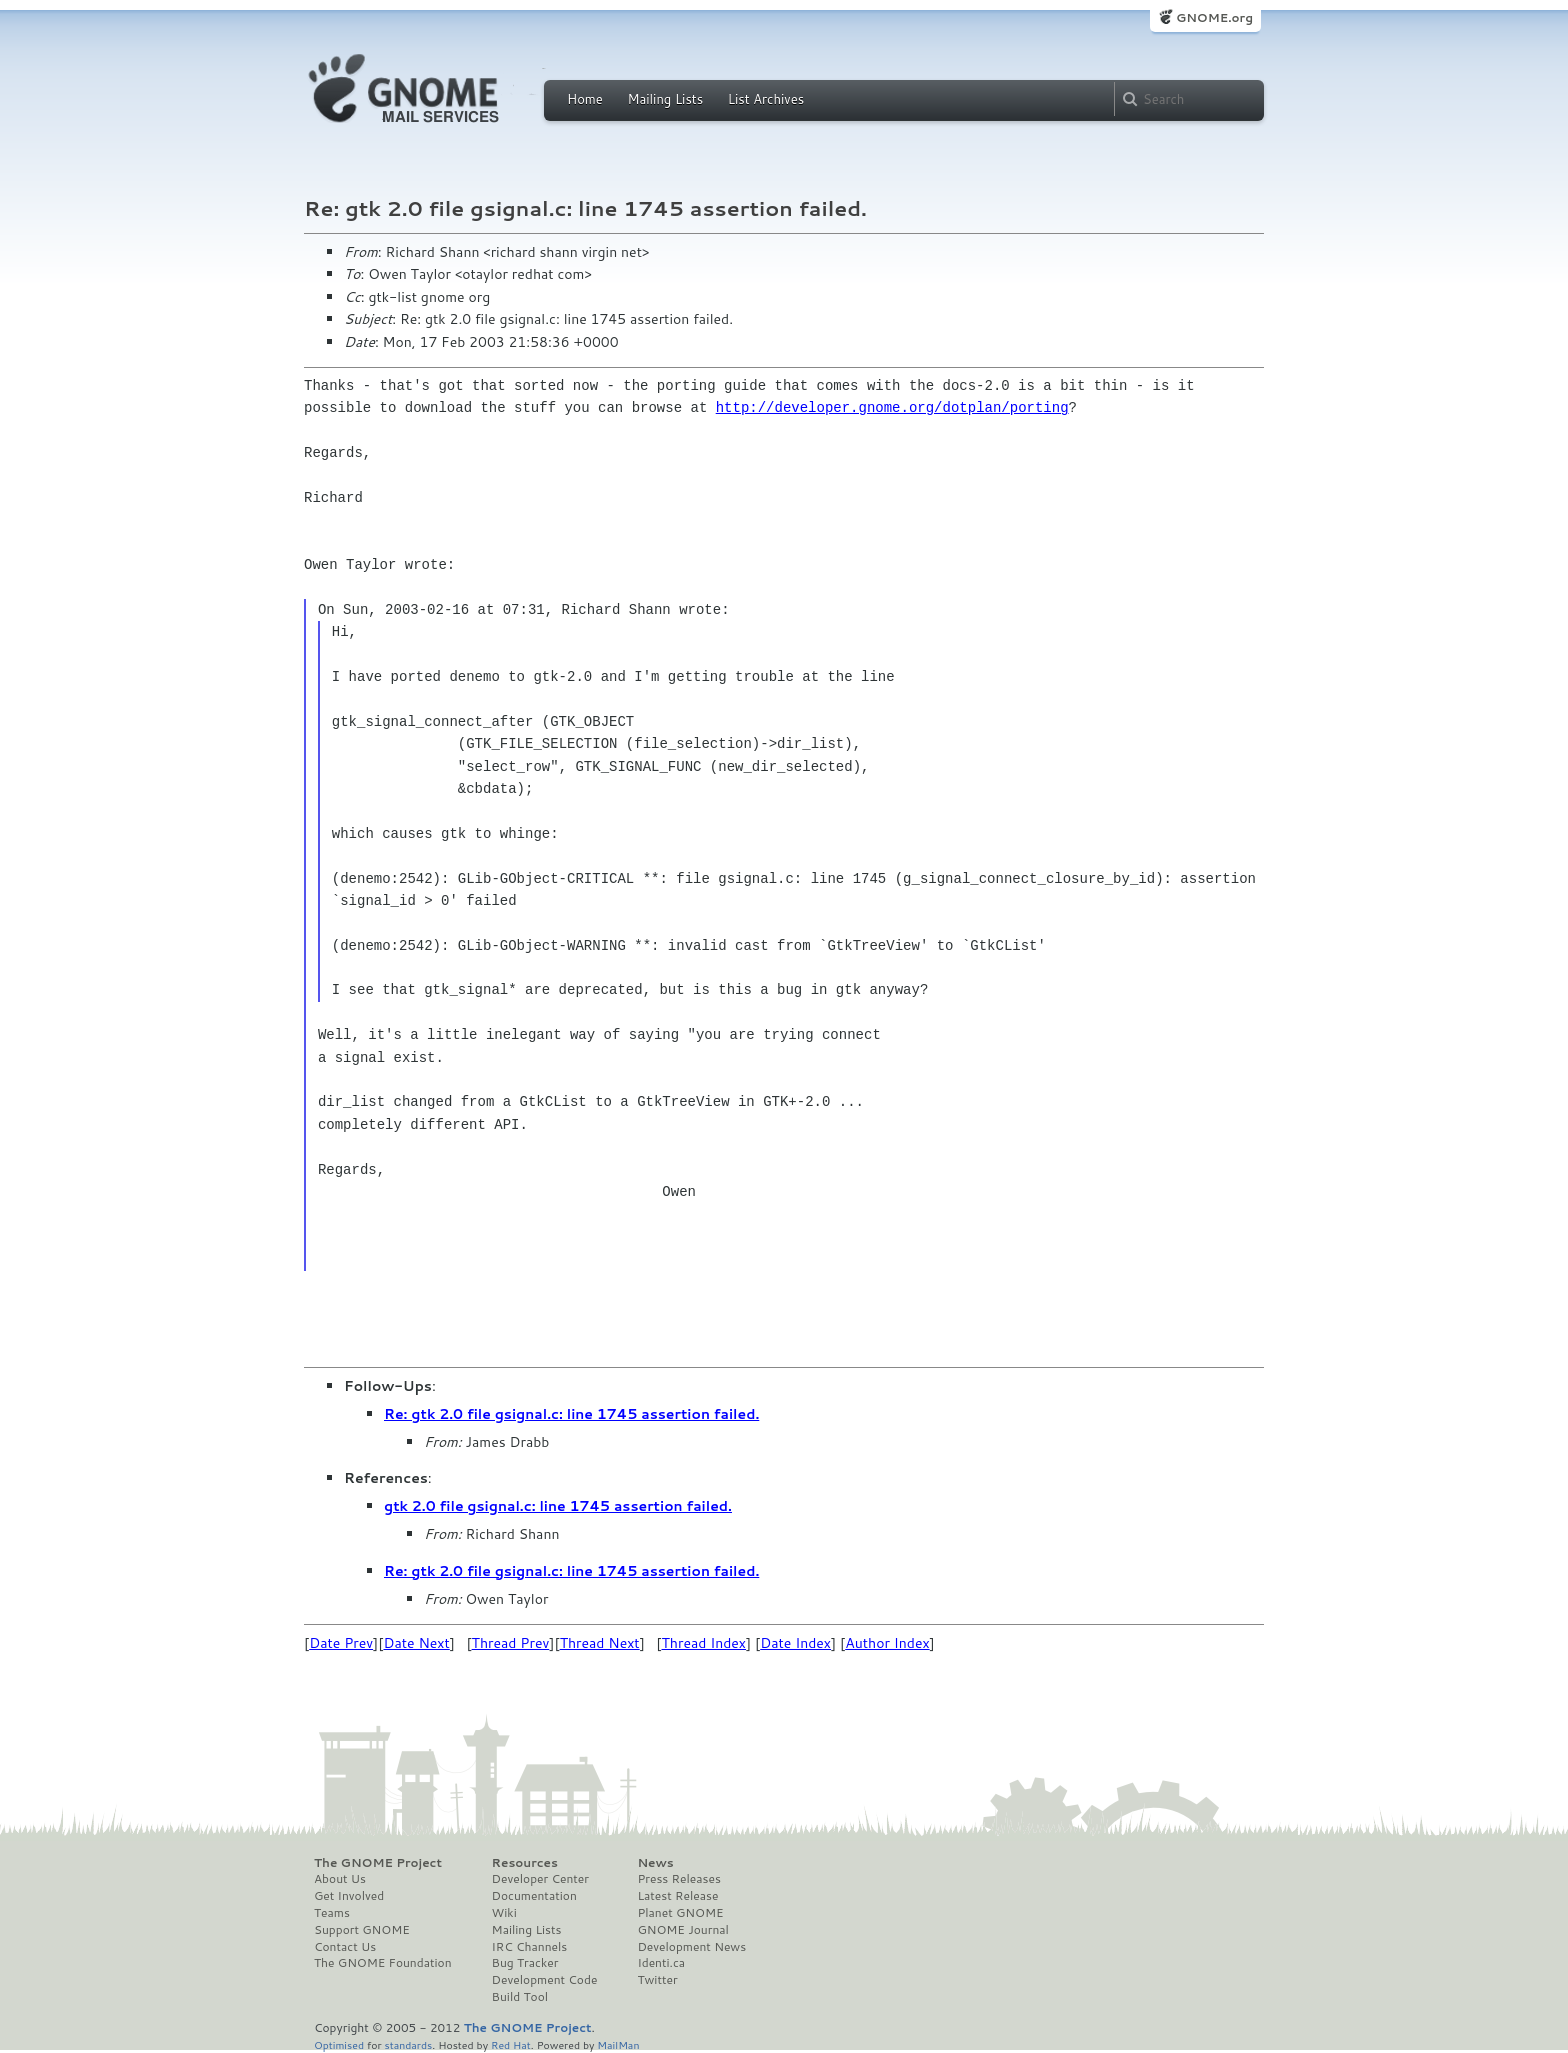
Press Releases (678, 1879)
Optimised (339, 2044)
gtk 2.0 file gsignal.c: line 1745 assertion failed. (558, 1506)
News (655, 1863)
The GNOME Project (378, 1863)
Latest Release (677, 1896)
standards (408, 2044)
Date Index (795, 1643)
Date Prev (341, 1643)
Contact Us (345, 1947)
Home (585, 99)
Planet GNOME (680, 1913)
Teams (332, 1913)
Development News (691, 1947)
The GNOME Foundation (383, 1963)
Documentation (534, 1896)
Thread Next (600, 1643)
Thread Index (704, 1643)
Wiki (504, 1913)
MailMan (618, 2044)
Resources (525, 1863)
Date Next (416, 1643)
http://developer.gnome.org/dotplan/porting (892, 407)
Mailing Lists (665, 99)
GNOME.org (1214, 17)
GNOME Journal (683, 1930)
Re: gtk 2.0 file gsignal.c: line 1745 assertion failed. (571, 1414)
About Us (340, 1879)
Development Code (545, 1980)
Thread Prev (511, 1643)
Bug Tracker (525, 1963)
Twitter (657, 1980)
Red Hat (511, 2044)
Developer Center (540, 1879)
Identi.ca (661, 1963)
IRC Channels (530, 1947)
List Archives (766, 99)
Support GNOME (362, 1930)
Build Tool (520, 1997)
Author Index (887, 1643)
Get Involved (349, 1896)
